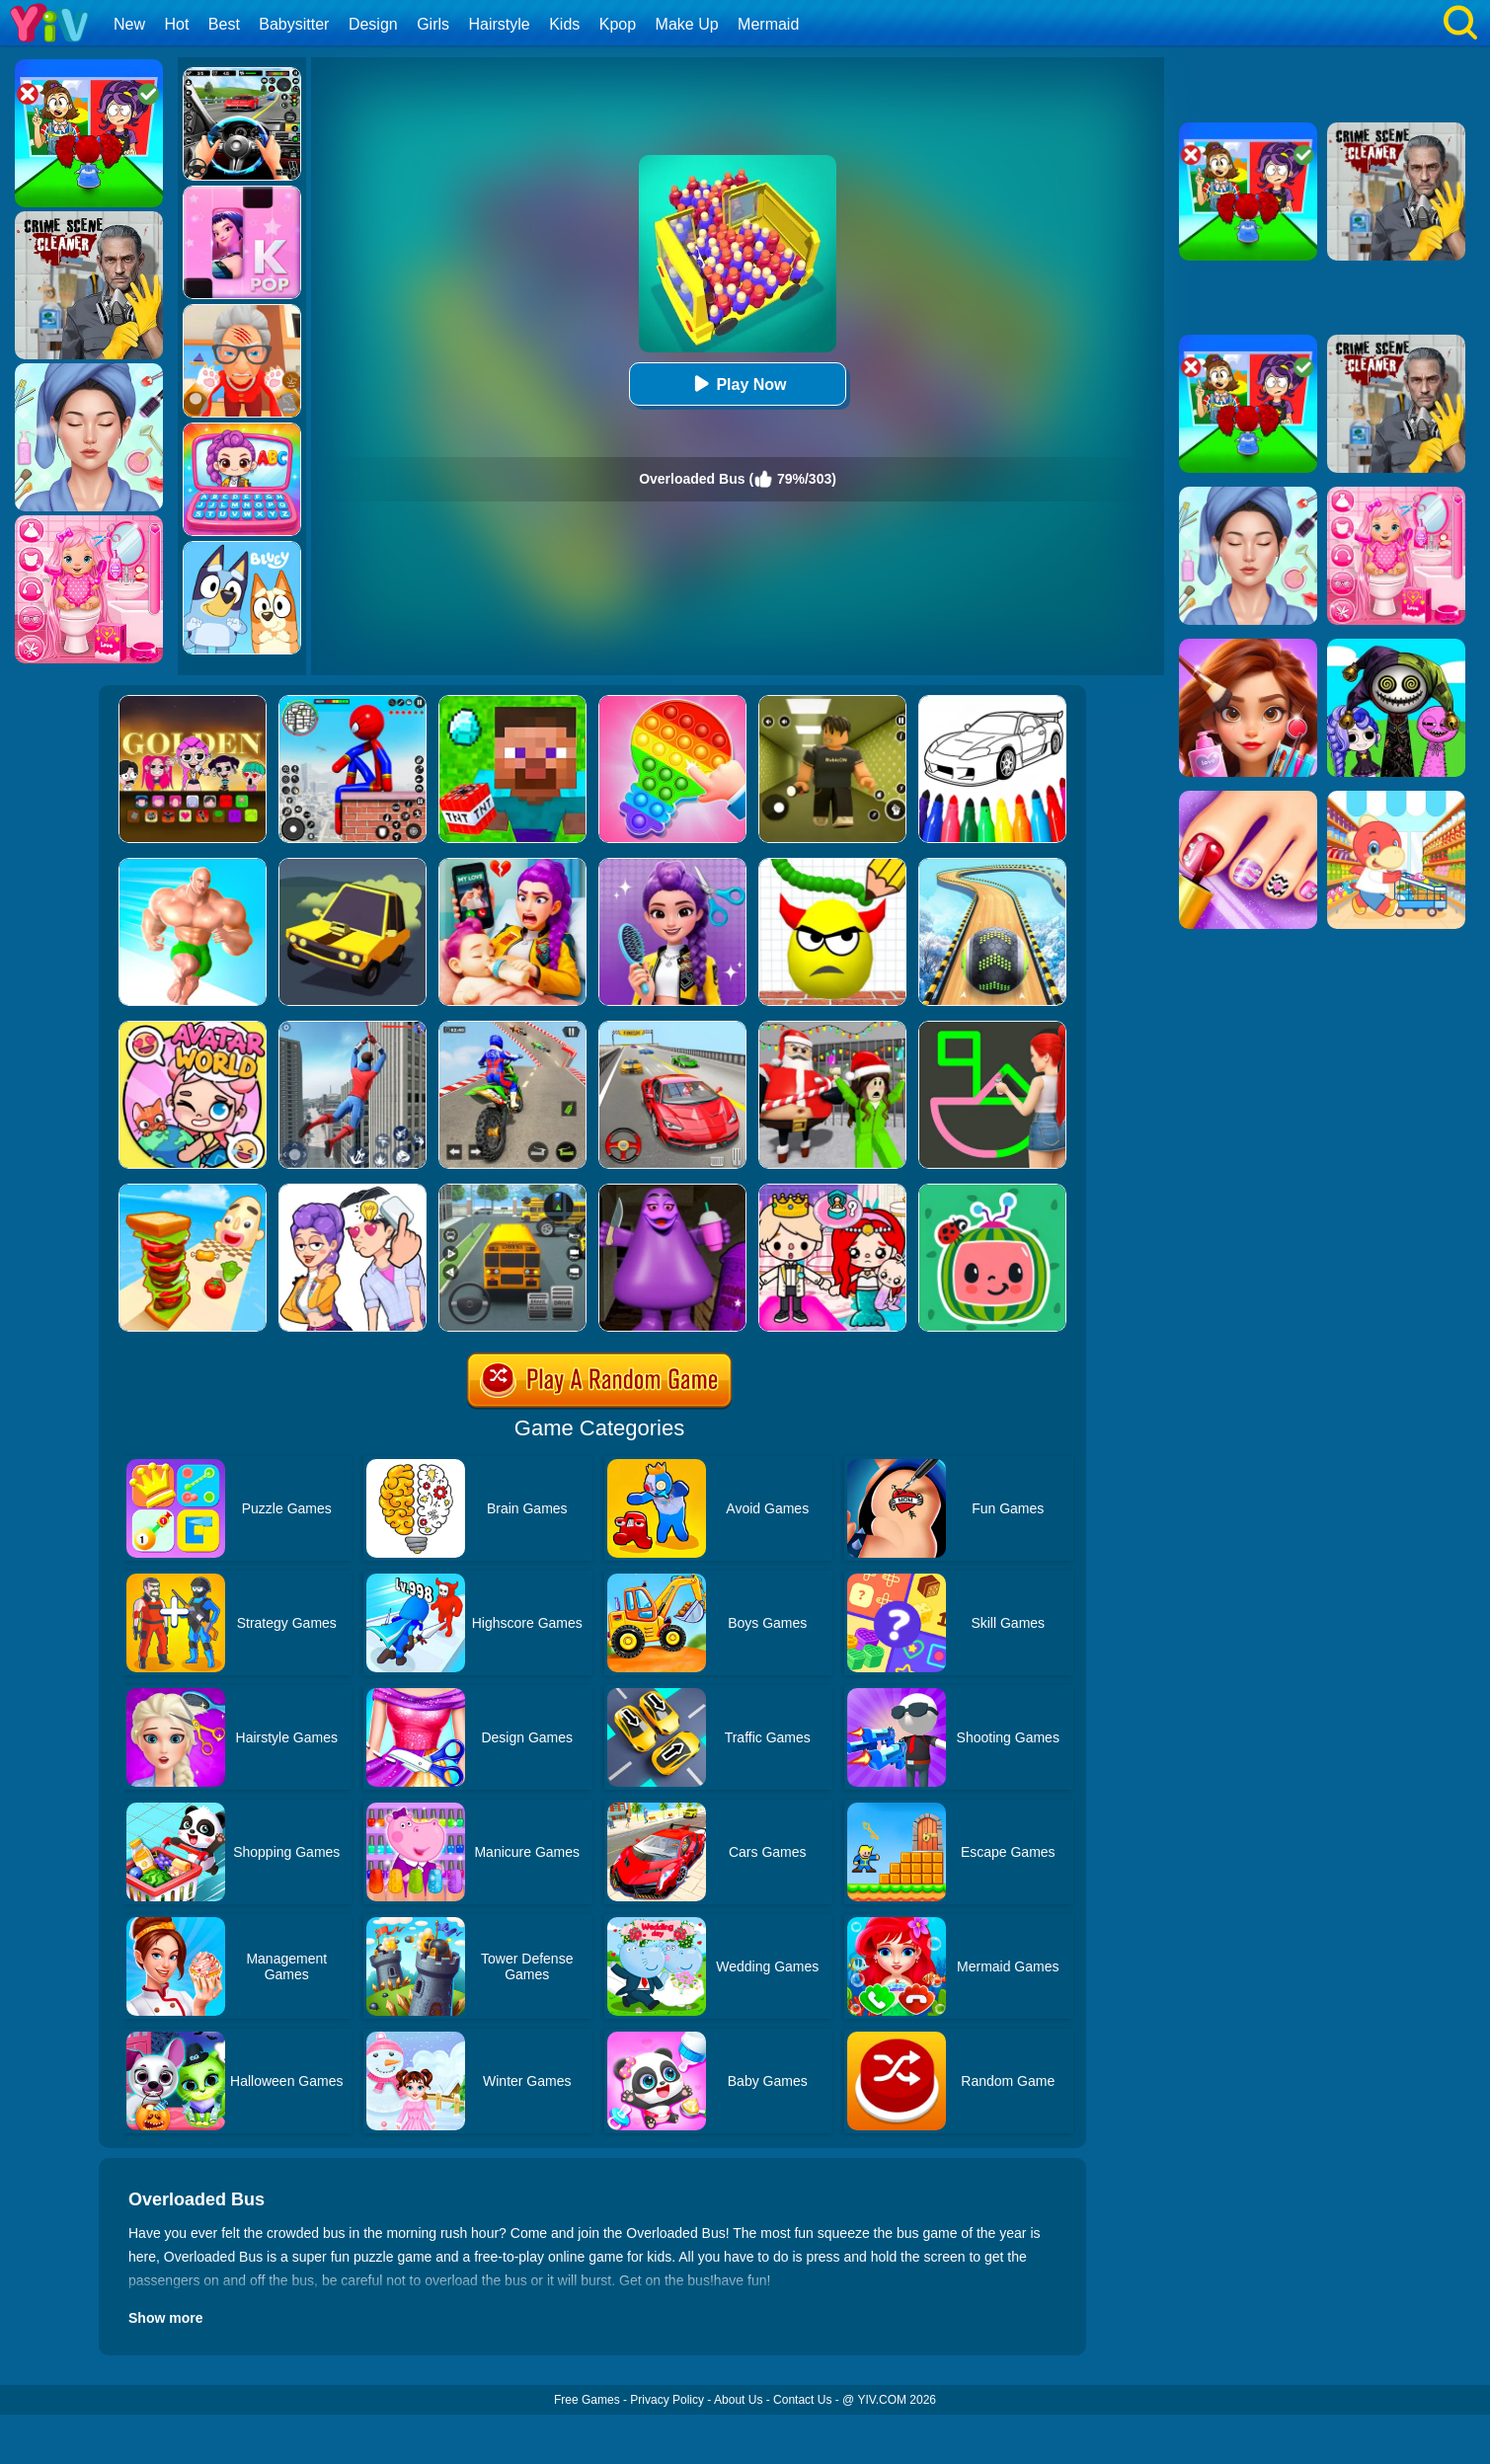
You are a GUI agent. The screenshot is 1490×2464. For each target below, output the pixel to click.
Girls (433, 24)
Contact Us (802, 2400)
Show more (165, 2318)
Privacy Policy (667, 2400)
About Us (738, 2400)
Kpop (617, 24)
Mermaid (768, 24)
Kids (564, 24)
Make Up (687, 24)
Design (373, 24)
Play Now (737, 383)
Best (224, 24)
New (129, 24)
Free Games (587, 2400)
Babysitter (294, 24)
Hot (176, 24)
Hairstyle (499, 24)
